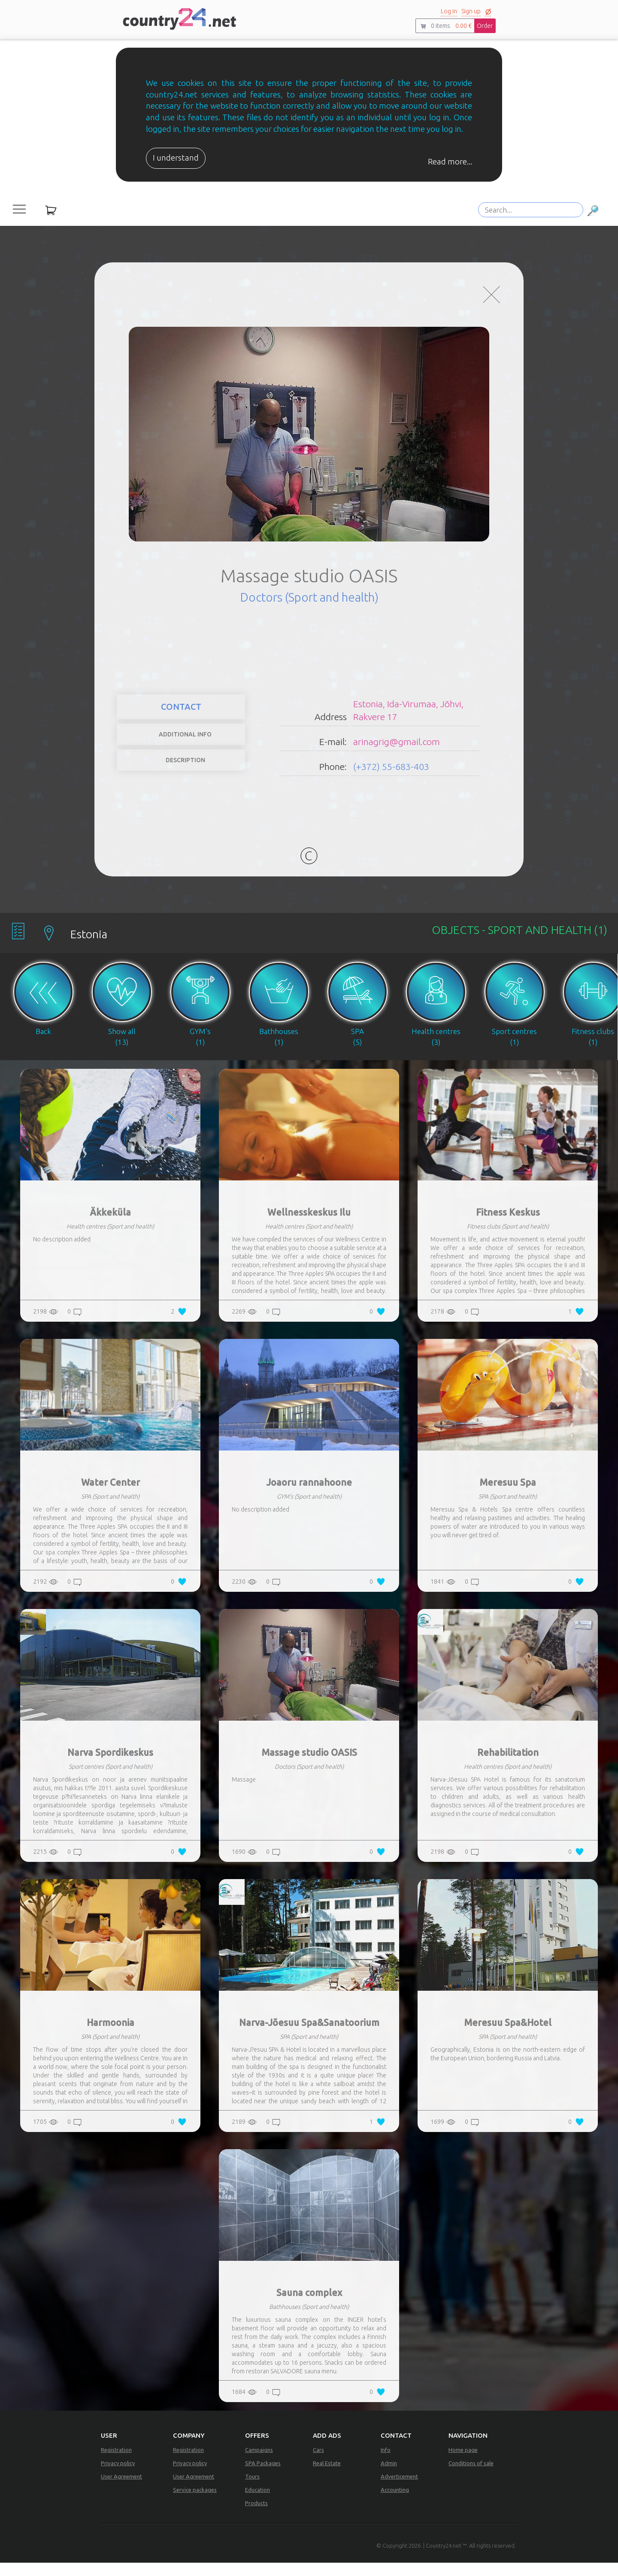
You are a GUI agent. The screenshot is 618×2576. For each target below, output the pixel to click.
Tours (252, 2490)
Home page (463, 2463)
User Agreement (121, 2490)
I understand (176, 157)
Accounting (395, 2503)
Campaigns (259, 2463)
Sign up (471, 11)
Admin (389, 2476)
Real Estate (327, 2476)
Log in (449, 11)
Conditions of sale (471, 2476)
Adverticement (399, 2490)
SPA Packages (263, 2476)
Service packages (195, 2503)
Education (257, 2503)
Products (256, 2516)
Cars (318, 2463)
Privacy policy (118, 2476)
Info (386, 2463)
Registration (116, 2463)
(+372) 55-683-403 (391, 773)
